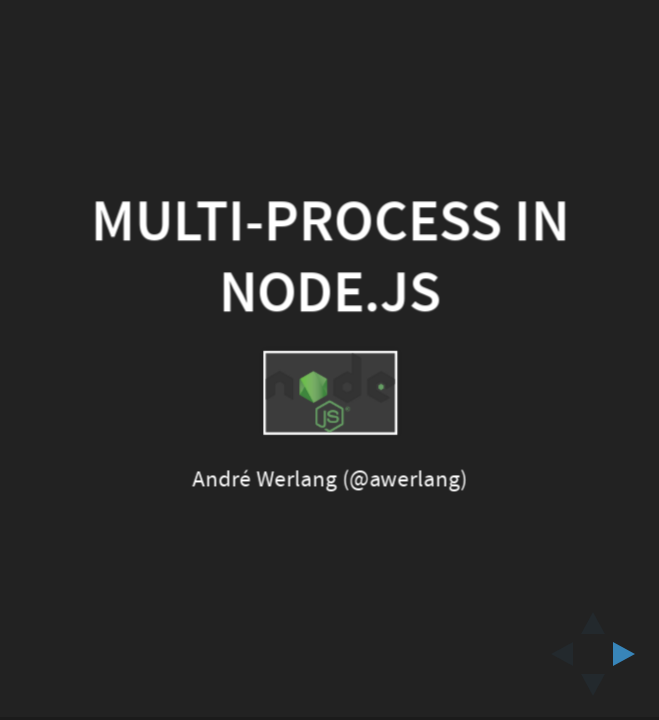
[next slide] (630, 654)
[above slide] (593, 617)
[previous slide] (556, 654)
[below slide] (593, 691)
